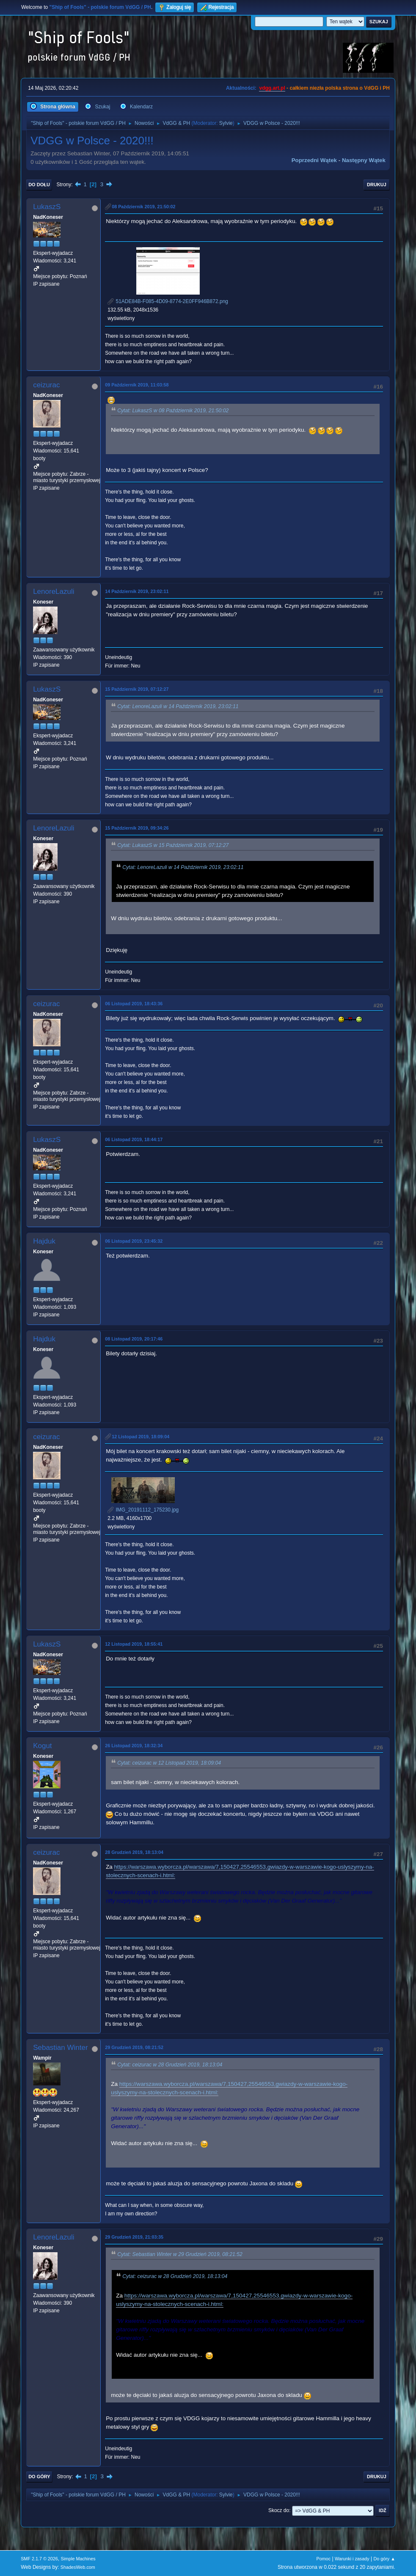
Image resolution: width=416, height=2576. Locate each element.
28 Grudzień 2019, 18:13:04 (134, 1852)
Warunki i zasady (352, 2558)
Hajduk (44, 1241)
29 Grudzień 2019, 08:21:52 (134, 2047)
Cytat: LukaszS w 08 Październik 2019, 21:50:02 (173, 411)
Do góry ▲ (384, 2558)
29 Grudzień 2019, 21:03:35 (134, 2237)
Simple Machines (78, 2558)
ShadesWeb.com (78, 2567)
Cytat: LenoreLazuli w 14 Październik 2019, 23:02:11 (177, 706)
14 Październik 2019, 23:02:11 (136, 591)
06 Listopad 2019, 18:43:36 (134, 1003)
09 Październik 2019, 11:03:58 (136, 384)
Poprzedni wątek (314, 160)
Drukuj (376, 184)
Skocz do (278, 2510)
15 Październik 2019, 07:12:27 (136, 689)
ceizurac (46, 385)
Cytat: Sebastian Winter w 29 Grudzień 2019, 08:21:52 (179, 2254)
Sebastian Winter (60, 2048)
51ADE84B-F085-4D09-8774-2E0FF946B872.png (167, 301)
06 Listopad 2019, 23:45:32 (134, 1241)
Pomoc (324, 2558)
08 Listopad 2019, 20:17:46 (134, 1338)
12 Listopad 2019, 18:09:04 (140, 1436)
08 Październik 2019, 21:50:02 (143, 206)
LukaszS (47, 207)
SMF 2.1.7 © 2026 (39, 2558)
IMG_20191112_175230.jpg (143, 1510)
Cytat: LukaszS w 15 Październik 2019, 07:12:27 (173, 845)
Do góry (39, 2476)
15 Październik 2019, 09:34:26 (136, 827)
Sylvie (226, 123)
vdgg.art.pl (272, 88)
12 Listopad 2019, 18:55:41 (134, 1644)
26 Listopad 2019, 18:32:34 (134, 1745)
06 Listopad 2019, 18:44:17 (134, 1139)
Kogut (42, 1746)
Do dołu (39, 184)
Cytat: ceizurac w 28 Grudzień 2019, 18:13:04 (169, 2065)
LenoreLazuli (53, 591)
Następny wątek (364, 160)
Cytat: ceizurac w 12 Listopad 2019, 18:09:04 (169, 1763)
